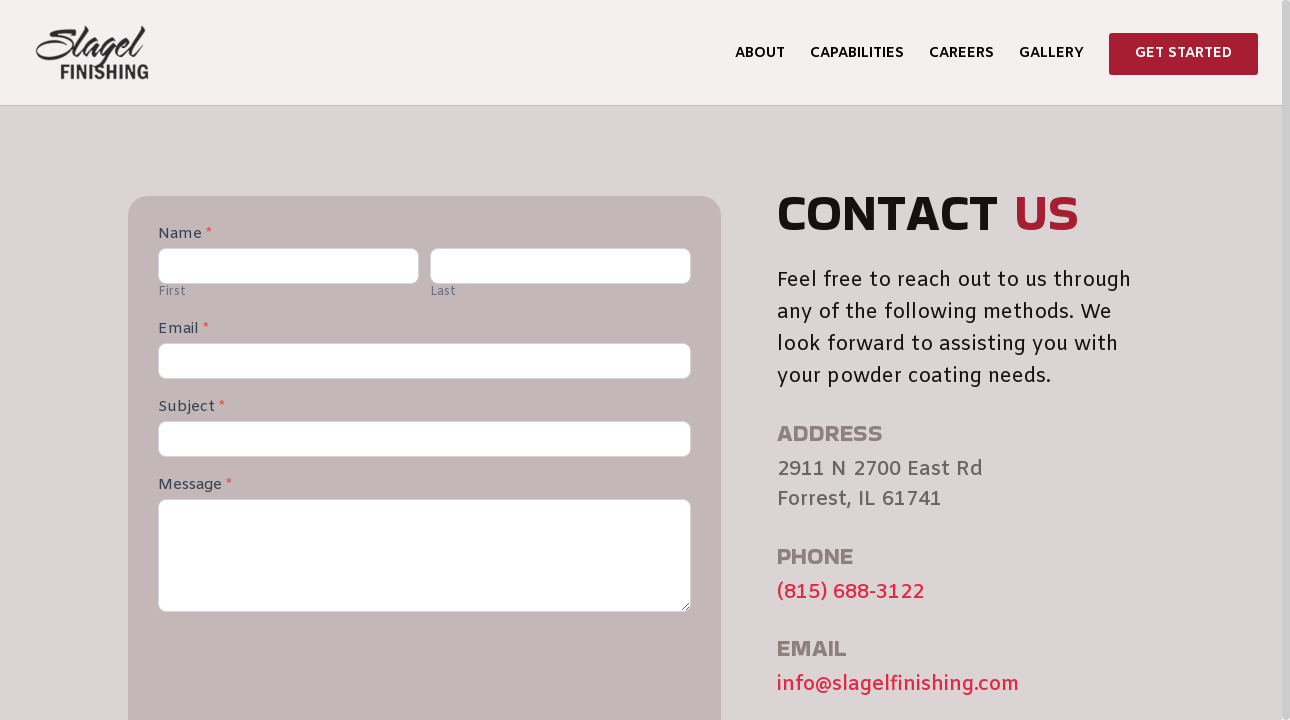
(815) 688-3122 (850, 592)
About (760, 55)
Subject (191, 408)
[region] (645, 360)
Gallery (1051, 55)
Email (183, 330)
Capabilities (857, 55)
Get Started (1183, 53)
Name (185, 235)
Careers (961, 55)
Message (195, 486)
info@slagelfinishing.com (898, 684)
